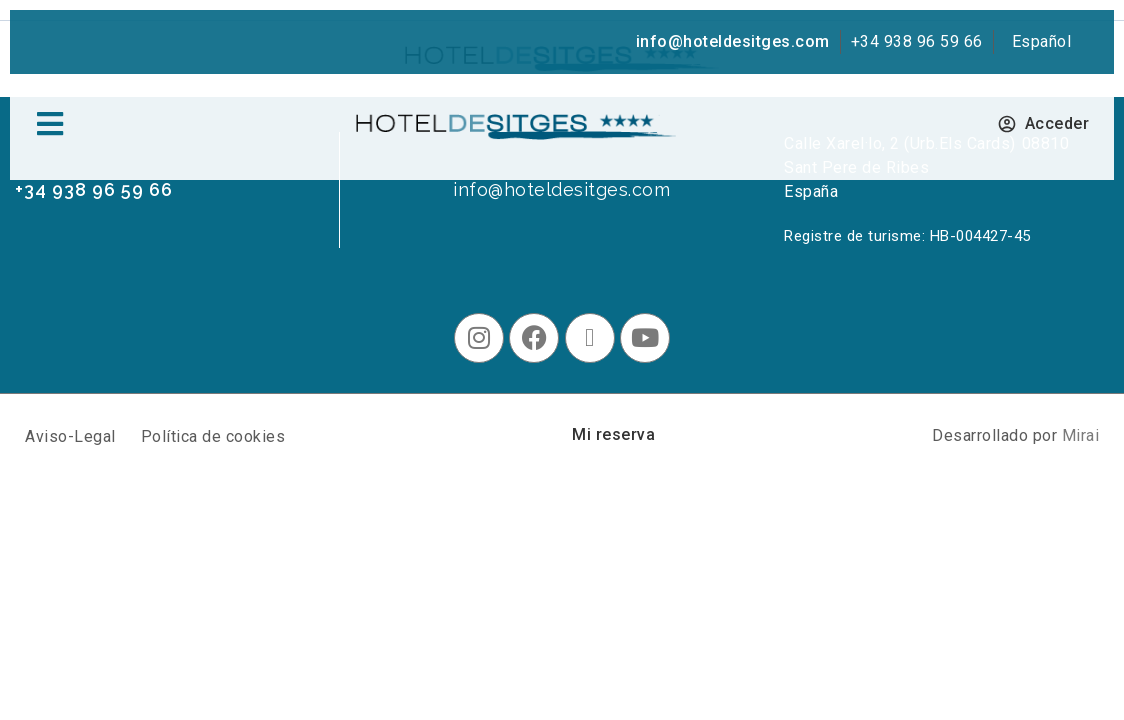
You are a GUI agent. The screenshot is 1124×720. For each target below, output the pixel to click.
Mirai (1081, 435)
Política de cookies (213, 436)
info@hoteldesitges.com (733, 41)
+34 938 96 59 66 (917, 41)
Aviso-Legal (70, 436)
